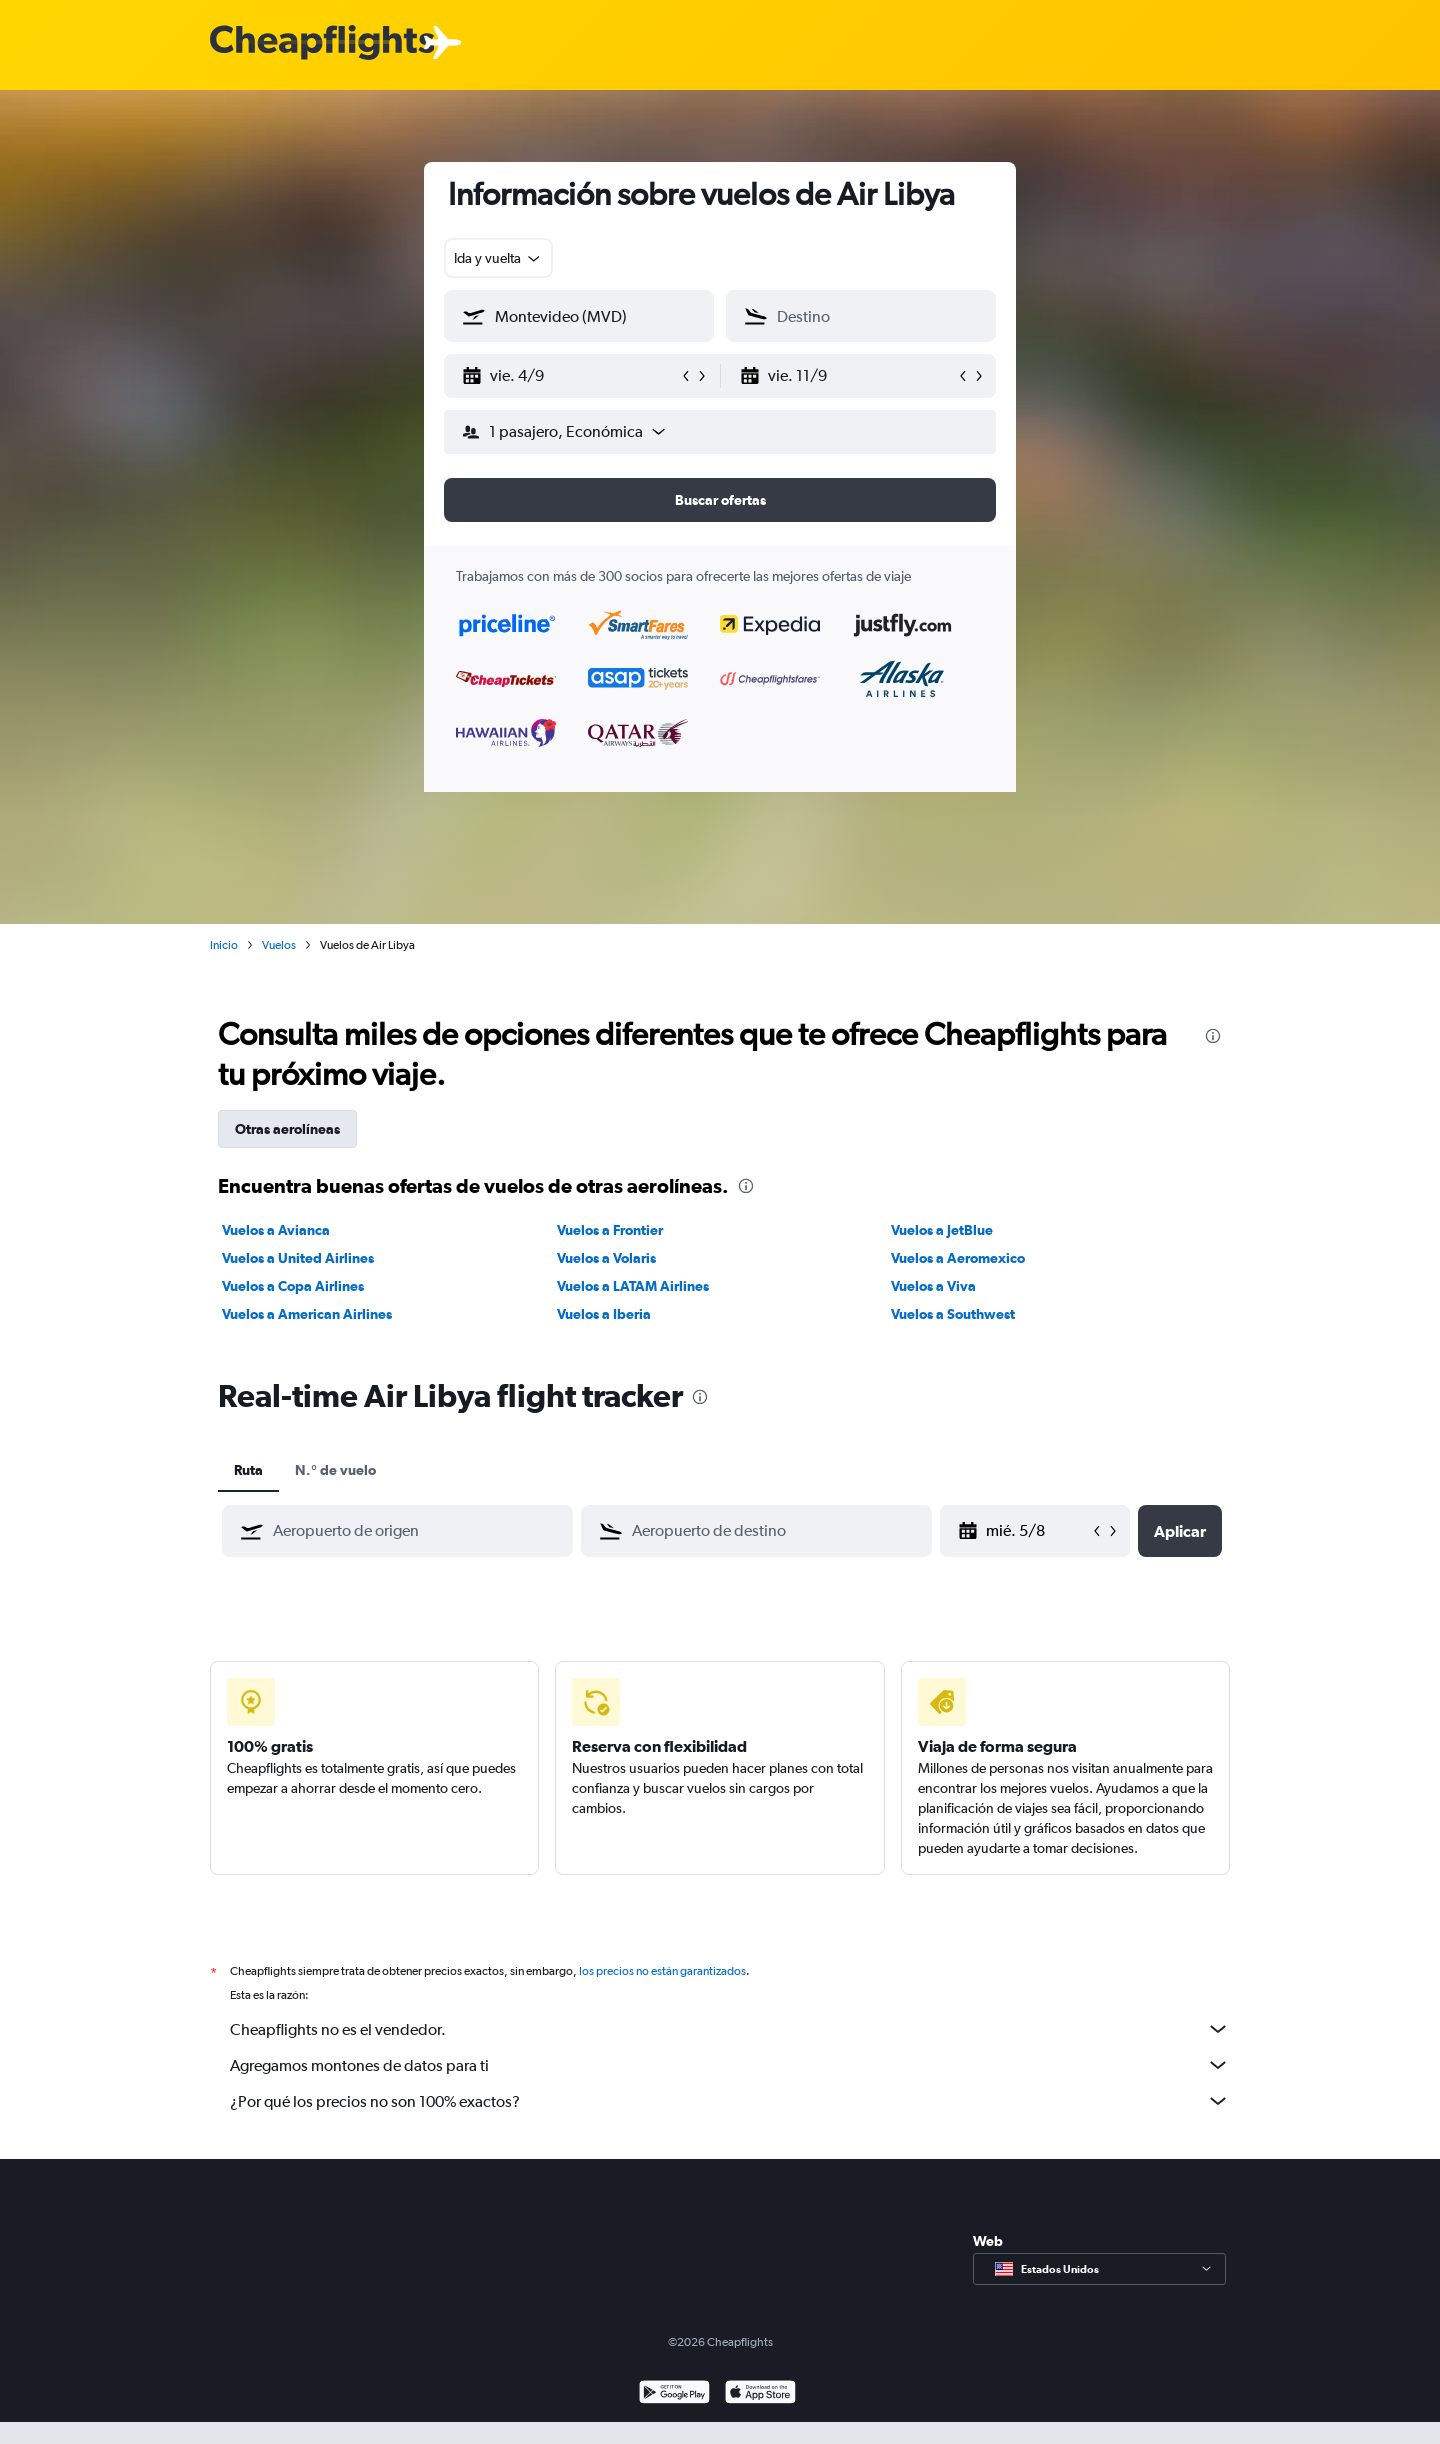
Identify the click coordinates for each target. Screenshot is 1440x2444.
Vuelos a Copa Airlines (293, 1286)
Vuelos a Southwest (953, 1314)
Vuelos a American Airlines (307, 1314)
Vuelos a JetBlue (942, 1230)
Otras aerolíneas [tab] (287, 1129)
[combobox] (498, 258)
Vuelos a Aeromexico (958, 1258)
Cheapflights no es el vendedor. (730, 2029)
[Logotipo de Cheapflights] (322, 43)
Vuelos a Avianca (276, 1230)
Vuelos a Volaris (606, 1258)
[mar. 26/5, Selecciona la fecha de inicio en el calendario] (1037, 1531)
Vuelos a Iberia (604, 1314)
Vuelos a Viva (933, 1286)
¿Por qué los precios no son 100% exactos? (730, 2101)
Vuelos (279, 945)
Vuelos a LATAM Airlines (633, 1286)
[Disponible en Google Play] (674, 2394)
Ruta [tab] (248, 1470)
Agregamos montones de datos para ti (730, 2065)
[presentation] (1213, 1036)
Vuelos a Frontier (610, 1230)
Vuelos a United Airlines (298, 1258)
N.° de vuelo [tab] (335, 1470)
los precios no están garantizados (662, 1971)
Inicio (224, 945)
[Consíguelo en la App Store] (760, 2394)
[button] (570, 376)
